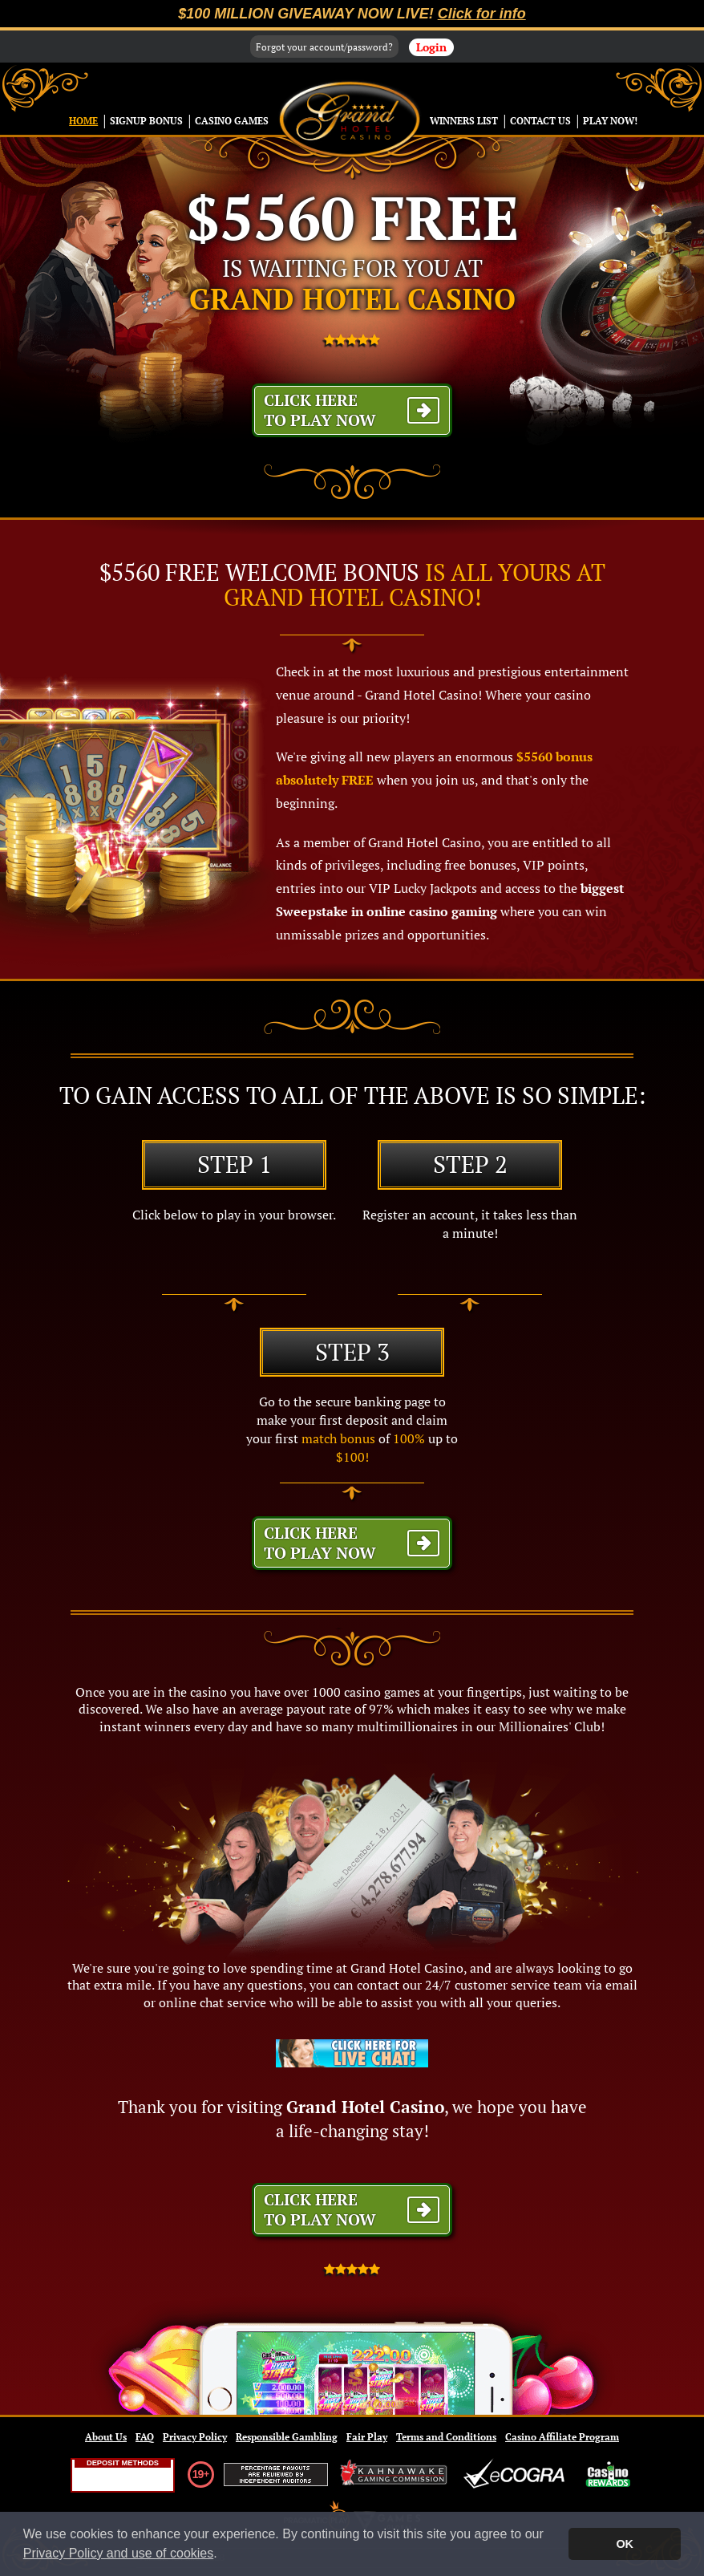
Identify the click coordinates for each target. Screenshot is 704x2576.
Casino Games (232, 121)
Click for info (482, 14)
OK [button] (624, 2543)
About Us (106, 2437)
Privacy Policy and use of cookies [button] (118, 2553)
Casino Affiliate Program (562, 2437)
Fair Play (366, 2437)
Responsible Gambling (287, 2437)
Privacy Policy (195, 2437)
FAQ (145, 2437)
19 (198, 2474)
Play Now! (610, 121)
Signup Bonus (146, 121)
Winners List (464, 121)
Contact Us (540, 121)
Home (83, 121)
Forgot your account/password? (324, 47)
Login (431, 47)
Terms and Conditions (446, 2437)
